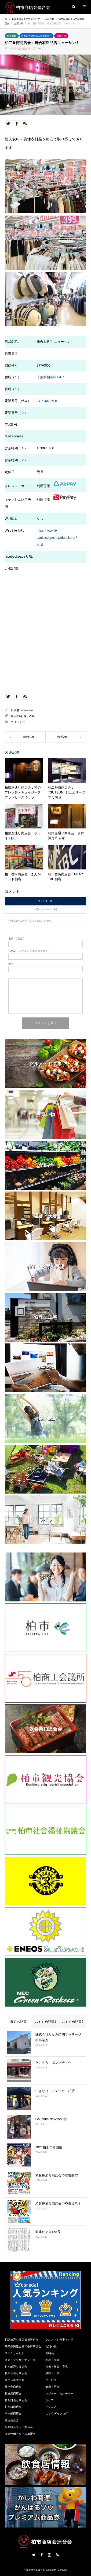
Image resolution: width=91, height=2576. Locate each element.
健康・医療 (52, 2386)
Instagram (49, 2554)
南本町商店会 (13, 2413)
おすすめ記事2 (73, 2021)
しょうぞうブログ (56, 2413)
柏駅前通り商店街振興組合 (21, 2339)
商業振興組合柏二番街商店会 (36, 35)
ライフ (49, 2400)
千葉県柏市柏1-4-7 (50, 377)
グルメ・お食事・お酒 (59, 2339)
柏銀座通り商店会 (16, 2373)
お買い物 (61, 35)
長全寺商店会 (13, 2386)
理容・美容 (52, 2360)
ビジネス (51, 2406)
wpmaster (27, 710)
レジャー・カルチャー (59, 2393)
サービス (51, 2380)
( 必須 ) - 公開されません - (29, 951)
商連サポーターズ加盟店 (20, 2433)
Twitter (33, 2554)
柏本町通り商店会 (16, 2366)
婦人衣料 (16, 716)
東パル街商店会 (14, 2380)
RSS (57, 2554)
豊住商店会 (12, 2420)
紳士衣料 (29, 716)
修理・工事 (52, 2373)
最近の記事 (18, 2021)
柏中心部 (11, 35)
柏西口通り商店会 (16, 2400)
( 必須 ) (16, 938)
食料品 (49, 2353)
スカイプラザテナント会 (20, 2360)
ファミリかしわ (14, 2353)
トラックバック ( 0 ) (45, 909)
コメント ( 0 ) (45, 901)
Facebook (41, 2554)
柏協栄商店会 (13, 2393)
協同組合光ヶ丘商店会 (19, 2427)
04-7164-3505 (47, 401)
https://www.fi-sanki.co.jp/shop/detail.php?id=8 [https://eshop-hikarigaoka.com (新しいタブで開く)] (57, 538)
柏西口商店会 (13, 2406)
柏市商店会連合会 (35, 2570)
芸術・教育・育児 (56, 2366)
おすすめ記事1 (45, 2021)
